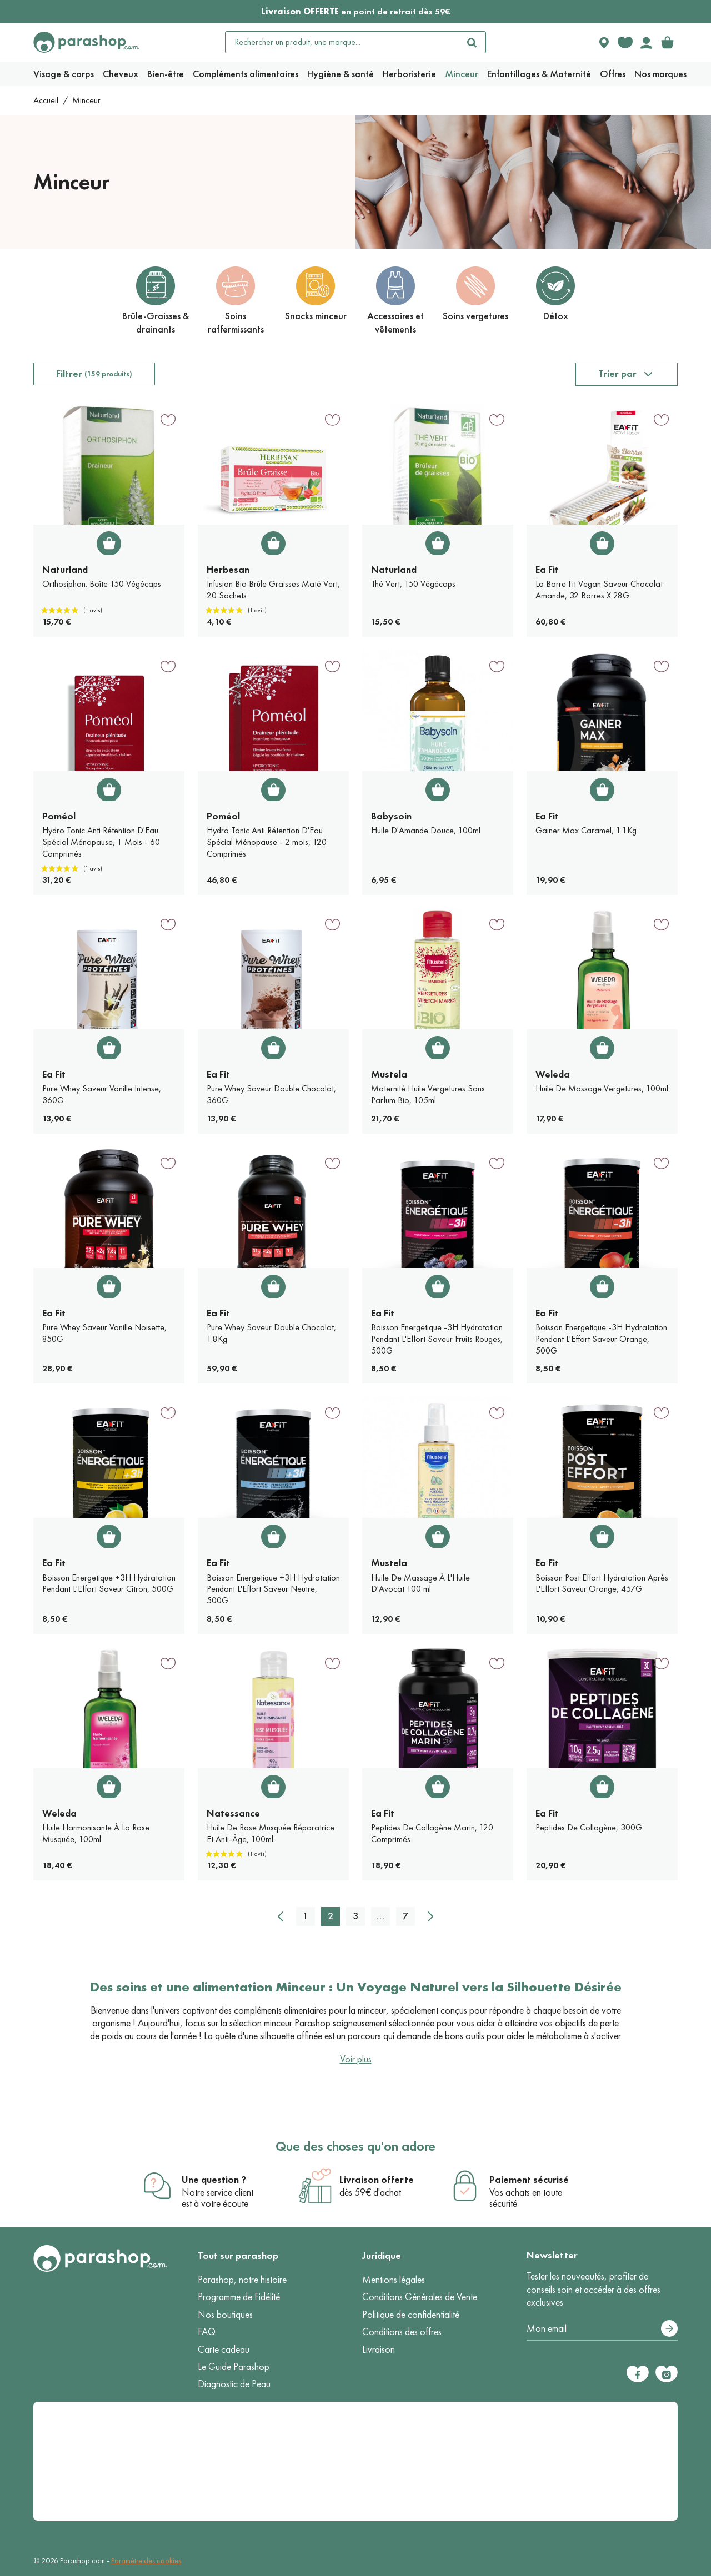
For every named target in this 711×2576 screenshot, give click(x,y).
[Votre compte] (646, 42)
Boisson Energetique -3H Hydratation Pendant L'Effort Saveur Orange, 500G (601, 1339)
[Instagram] (666, 2374)
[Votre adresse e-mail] (602, 2329)
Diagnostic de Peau (234, 2384)
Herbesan (228, 570)
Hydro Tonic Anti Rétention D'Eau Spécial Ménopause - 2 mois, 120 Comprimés (267, 842)
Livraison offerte (376, 2180)
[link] (667, 42)
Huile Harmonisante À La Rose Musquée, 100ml (95, 1833)
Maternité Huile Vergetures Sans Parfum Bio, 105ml (428, 1094)
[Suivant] (430, 1916)
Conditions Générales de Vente (419, 2297)
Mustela (389, 1074)
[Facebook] (638, 2374)
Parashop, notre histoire (242, 2279)
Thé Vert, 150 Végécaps (413, 583)
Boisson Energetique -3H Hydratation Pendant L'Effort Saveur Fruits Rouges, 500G (437, 1339)
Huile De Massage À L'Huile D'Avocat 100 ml (420, 1583)
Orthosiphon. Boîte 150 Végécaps (101, 583)
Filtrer (94, 374)
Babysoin (391, 816)
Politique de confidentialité (410, 2314)
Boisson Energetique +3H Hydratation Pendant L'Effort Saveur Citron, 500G (109, 1583)
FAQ (207, 2332)
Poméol (59, 816)
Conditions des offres (402, 2332)
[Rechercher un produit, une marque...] (342, 42)
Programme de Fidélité (239, 2297)
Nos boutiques (225, 2314)
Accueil (45, 100)
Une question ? (214, 2180)
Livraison (378, 2349)
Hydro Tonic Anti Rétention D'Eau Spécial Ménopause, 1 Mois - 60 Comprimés (101, 842)
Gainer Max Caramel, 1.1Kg (586, 830)
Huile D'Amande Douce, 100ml (425, 830)
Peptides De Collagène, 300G (588, 1827)
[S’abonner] (669, 2328)
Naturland (65, 570)
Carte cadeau (223, 2349)
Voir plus (356, 2059)
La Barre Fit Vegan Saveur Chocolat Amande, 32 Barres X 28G (599, 589)
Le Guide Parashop (233, 2367)
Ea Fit (547, 570)
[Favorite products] (624, 42)
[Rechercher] (472, 42)
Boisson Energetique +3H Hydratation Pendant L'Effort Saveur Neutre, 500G (273, 1589)
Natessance (233, 1813)
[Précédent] (280, 1916)
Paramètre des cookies (146, 2560)
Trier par (617, 374)
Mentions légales (393, 2279)
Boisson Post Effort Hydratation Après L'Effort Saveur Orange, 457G (601, 1583)
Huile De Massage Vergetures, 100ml (601, 1088)
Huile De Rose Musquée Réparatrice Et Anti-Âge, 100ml (270, 1833)
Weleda (552, 1074)
